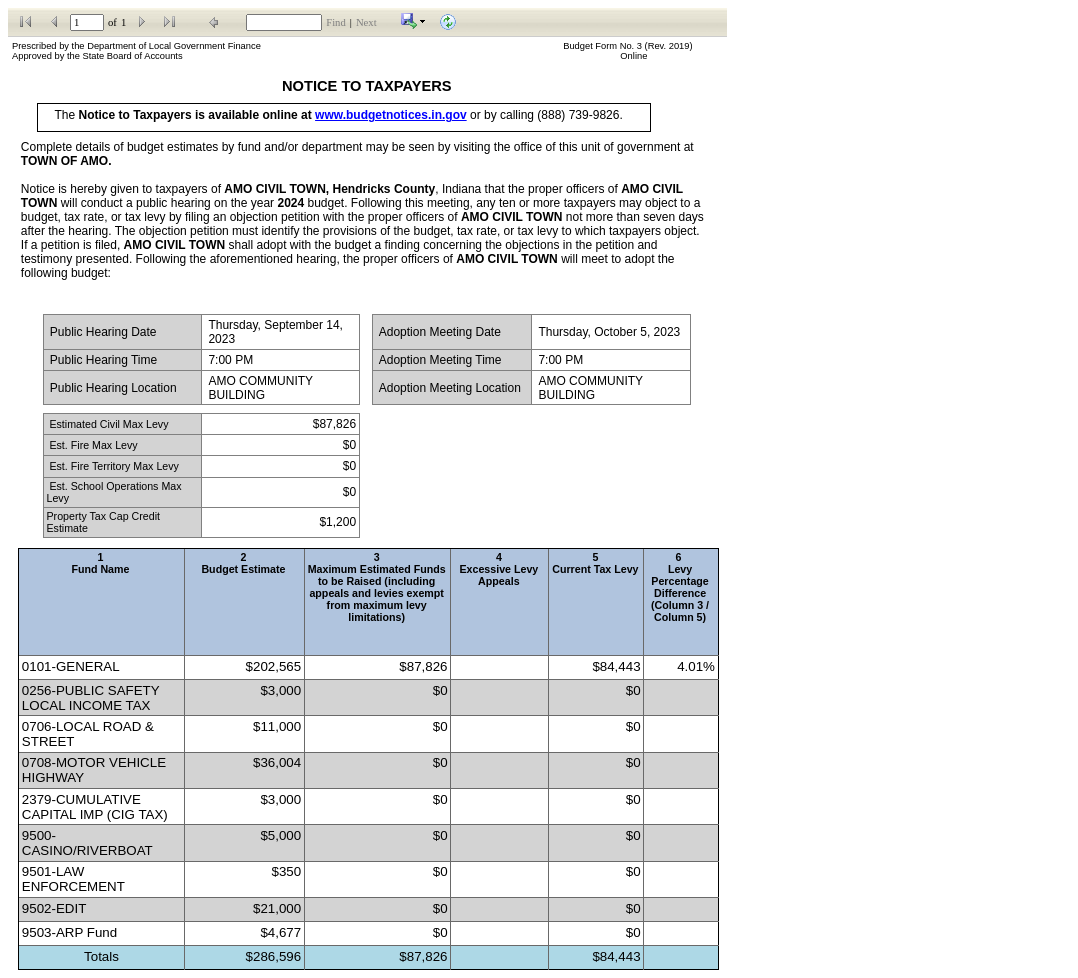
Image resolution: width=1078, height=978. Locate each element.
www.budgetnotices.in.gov (391, 115)
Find (336, 22)
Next (366, 22)
